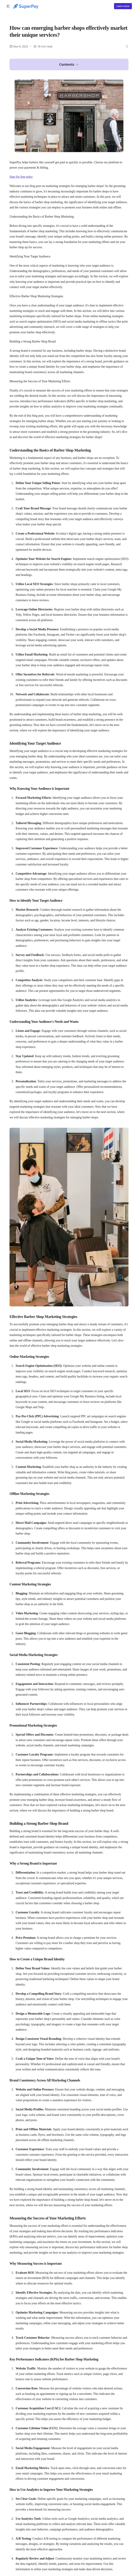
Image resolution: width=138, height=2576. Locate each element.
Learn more (123, 6)
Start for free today (21, 176)
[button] (8, 6)
